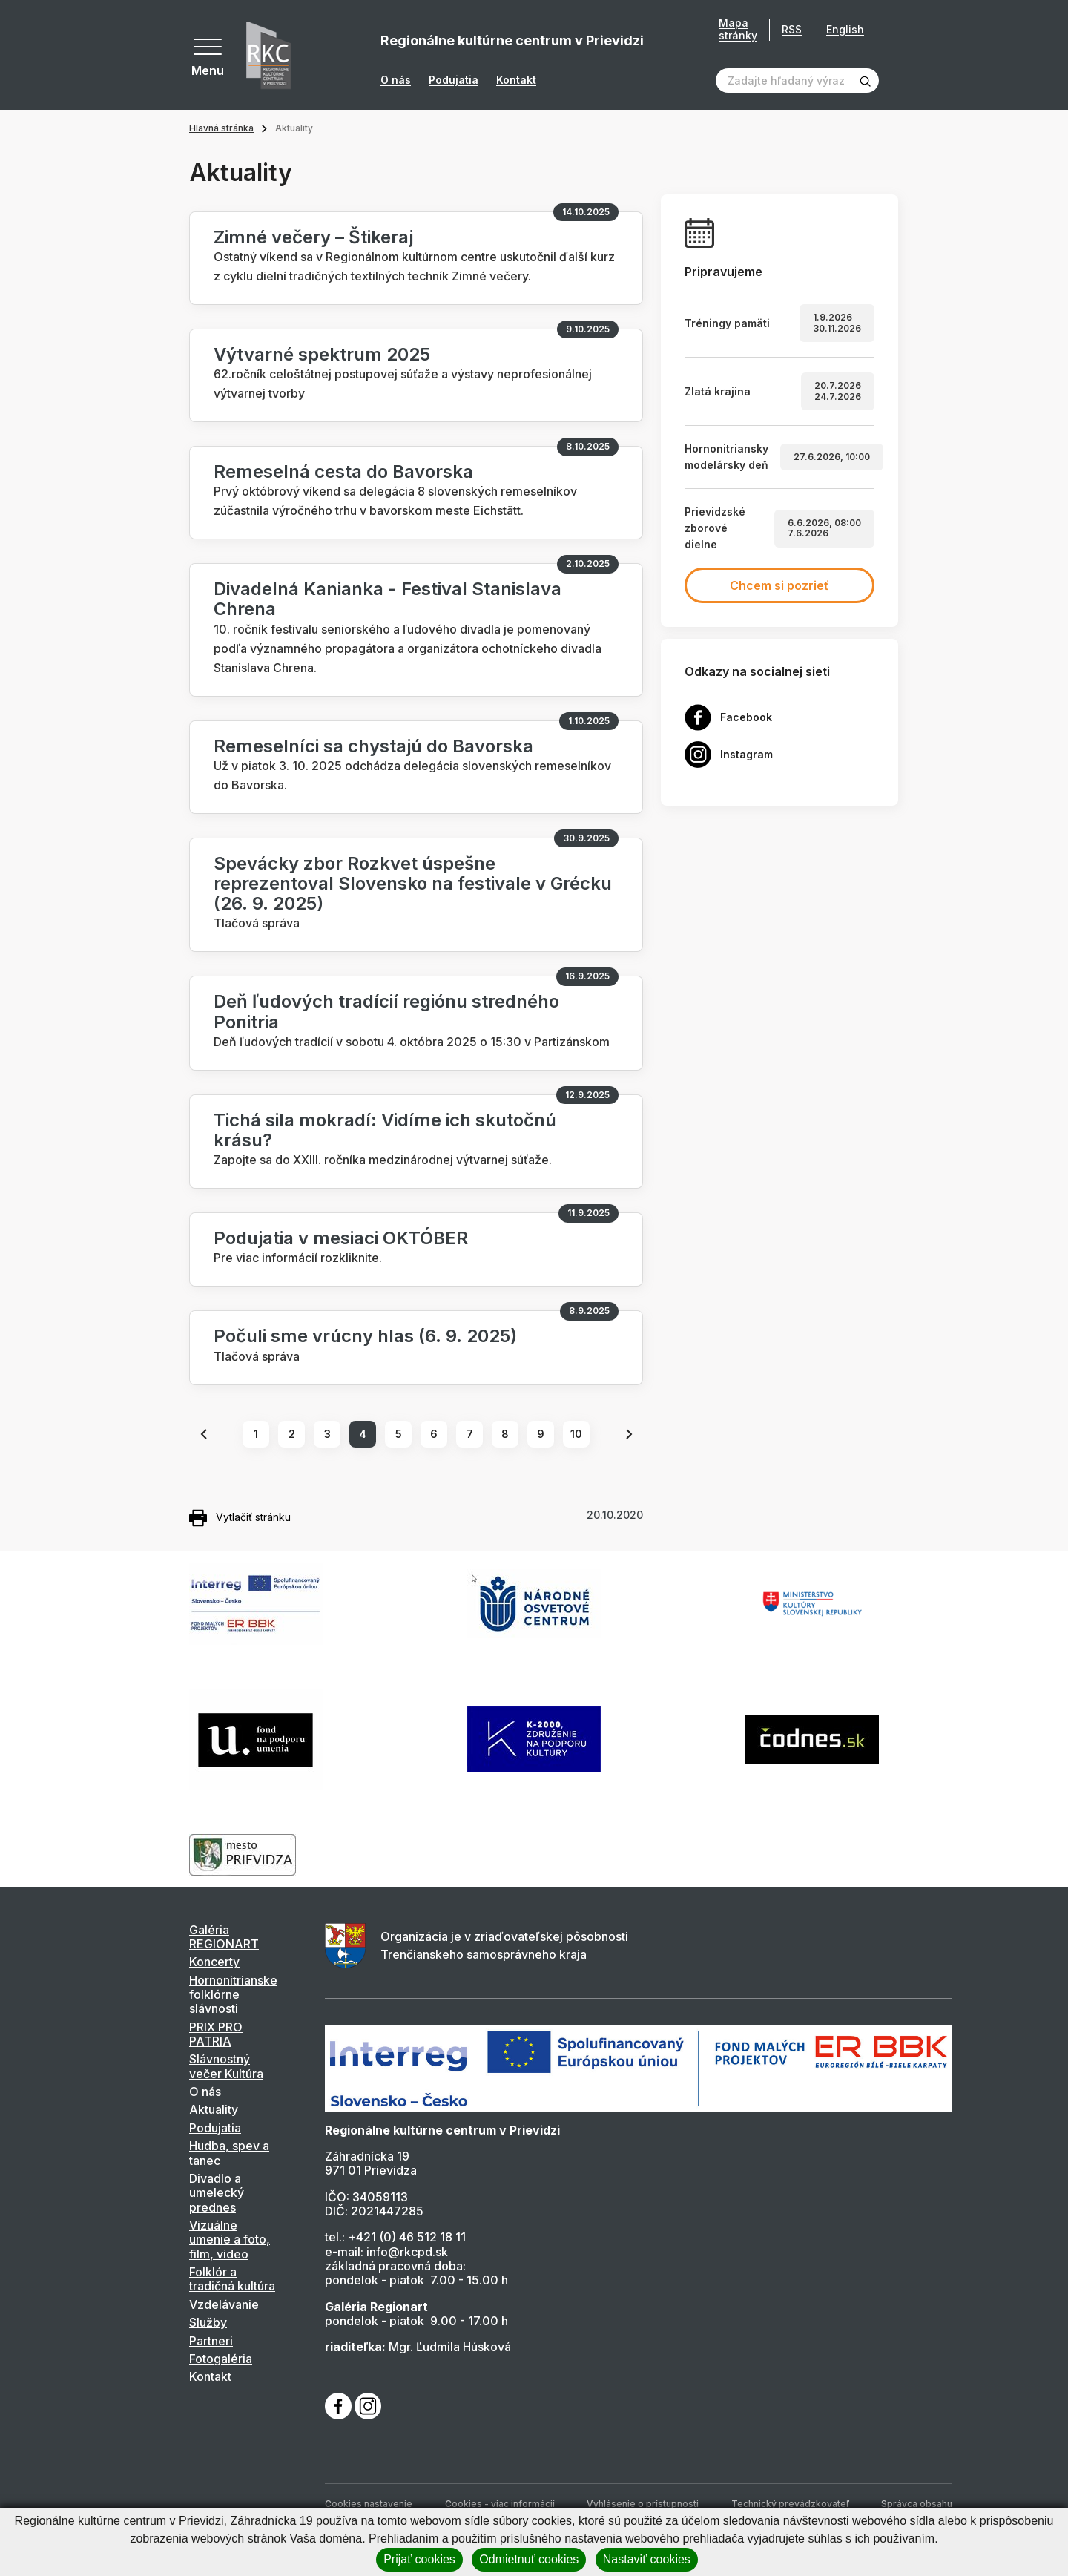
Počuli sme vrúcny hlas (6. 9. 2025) (365, 1336)
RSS (792, 29)
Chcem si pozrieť (779, 585)
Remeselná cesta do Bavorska (343, 471)
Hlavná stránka (221, 128)
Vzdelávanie (224, 2304)
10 (576, 1433)
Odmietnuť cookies (528, 2559)
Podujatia (453, 80)
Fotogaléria (220, 2358)
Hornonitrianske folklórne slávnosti (233, 1995)
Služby (208, 2322)
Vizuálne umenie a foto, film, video (229, 2239)
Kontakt (516, 80)
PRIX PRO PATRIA (216, 2034)
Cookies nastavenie (368, 2503)
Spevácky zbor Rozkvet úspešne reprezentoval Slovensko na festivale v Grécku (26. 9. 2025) (413, 883)
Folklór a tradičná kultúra (232, 2278)
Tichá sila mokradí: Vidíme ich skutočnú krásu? (385, 1130)
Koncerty (214, 1961)
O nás (395, 80)
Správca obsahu (916, 2503)
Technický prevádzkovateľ (790, 2503)
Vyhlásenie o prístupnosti (643, 2503)
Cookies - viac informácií (500, 2503)
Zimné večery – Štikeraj (313, 237)
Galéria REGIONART (224, 1936)
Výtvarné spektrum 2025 (322, 354)
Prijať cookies (419, 2559)
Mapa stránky (738, 29)
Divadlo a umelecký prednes (216, 2193)
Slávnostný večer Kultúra (226, 2065)
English (845, 29)
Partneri (211, 2340)
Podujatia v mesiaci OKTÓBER (341, 1238)
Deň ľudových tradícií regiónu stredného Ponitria (386, 1011)
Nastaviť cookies (646, 2559)
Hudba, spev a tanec (229, 2152)
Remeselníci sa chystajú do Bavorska (373, 746)
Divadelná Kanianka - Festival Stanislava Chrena (387, 599)
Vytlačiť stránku (240, 1518)
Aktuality (213, 2109)
